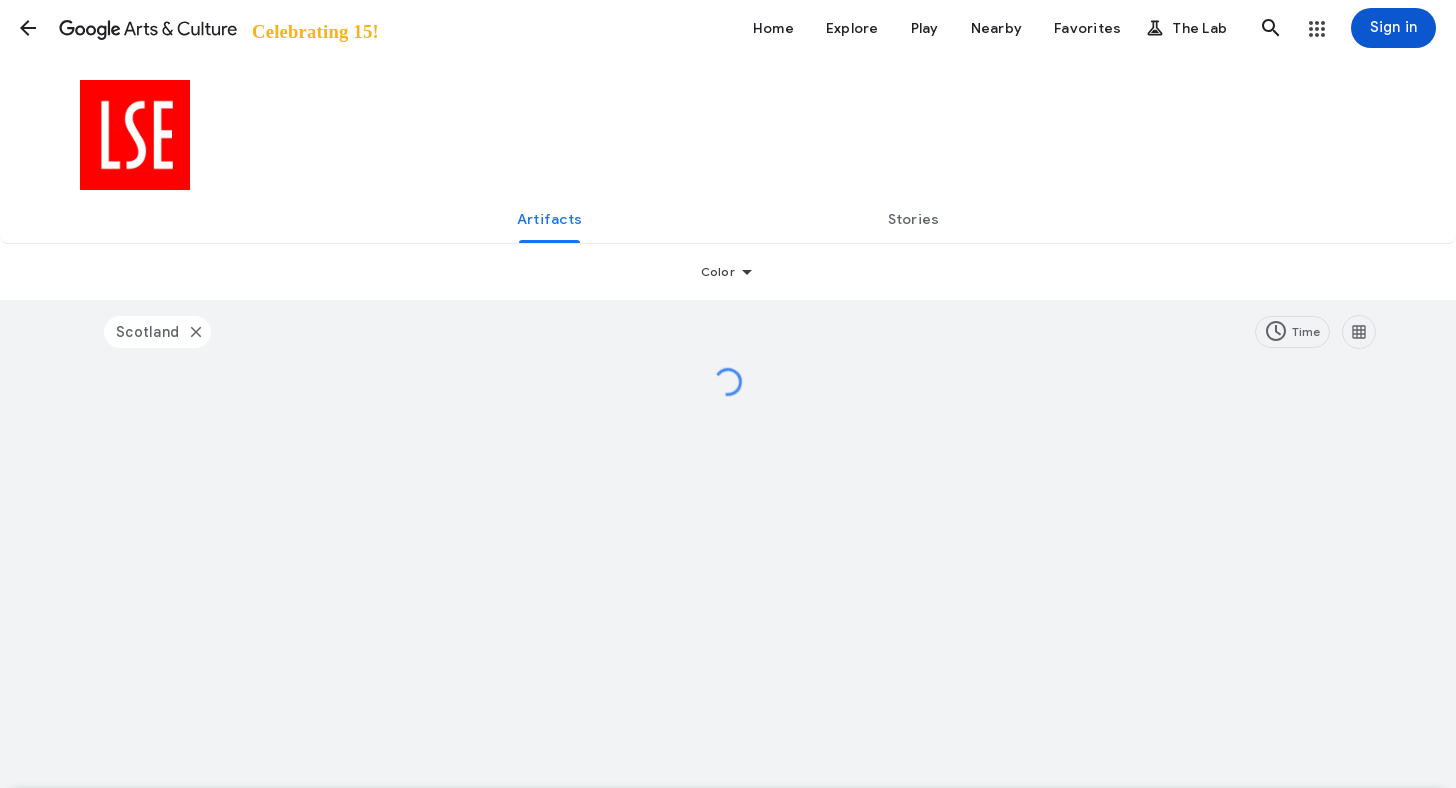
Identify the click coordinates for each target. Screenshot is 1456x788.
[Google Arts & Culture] (217, 28)
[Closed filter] (195, 332)
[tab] (549, 219)
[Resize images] (1359, 332)
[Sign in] (1393, 28)
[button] (28, 28)
